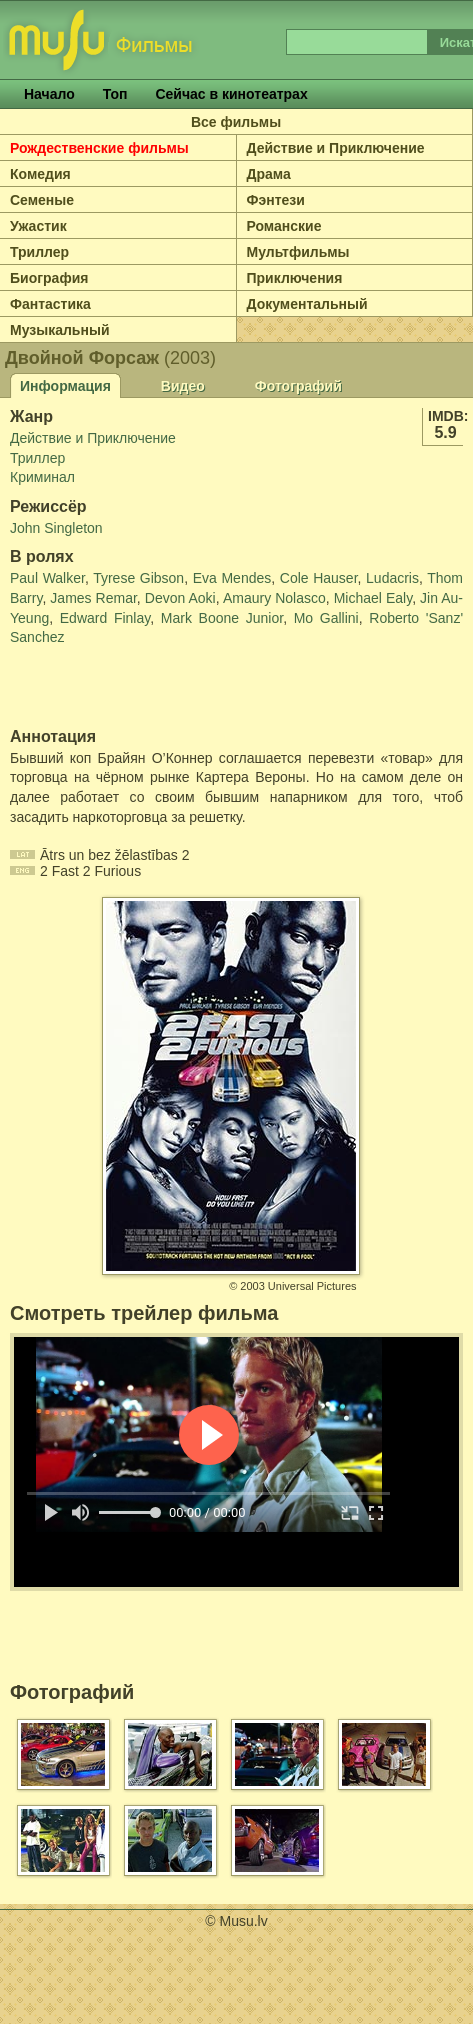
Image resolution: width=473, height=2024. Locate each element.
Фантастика (50, 304)
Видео (183, 386)
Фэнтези (276, 200)
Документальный (307, 304)
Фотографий (298, 386)
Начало (49, 94)
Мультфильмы (298, 252)
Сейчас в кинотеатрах (231, 94)
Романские (284, 226)
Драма (269, 174)
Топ (115, 94)
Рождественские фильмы (99, 148)
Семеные (42, 200)
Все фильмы (236, 122)
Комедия (40, 174)
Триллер (39, 252)
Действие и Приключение (336, 148)
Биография (49, 278)
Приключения (295, 278)
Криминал (42, 477)
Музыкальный (60, 330)
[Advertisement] (127, 688)
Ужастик (38, 226)
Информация (65, 386)
